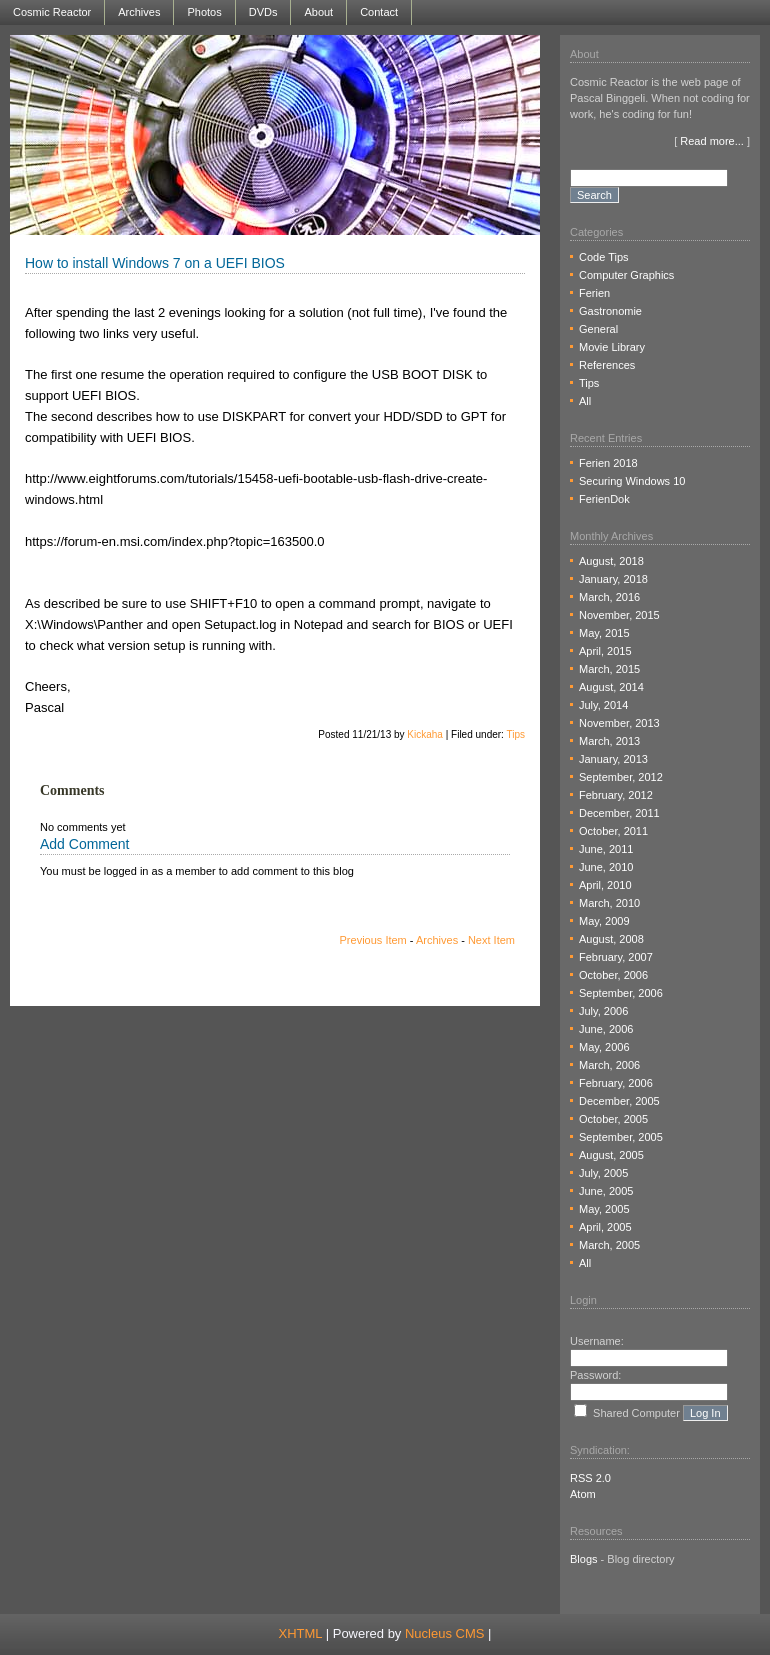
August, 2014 (611, 687)
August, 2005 (611, 1155)
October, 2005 (613, 1119)
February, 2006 (616, 1083)
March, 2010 (609, 903)
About (318, 12)
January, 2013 (613, 759)
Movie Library (612, 347)
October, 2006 (613, 975)
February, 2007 (616, 957)
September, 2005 (621, 1137)
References (607, 365)
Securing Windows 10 (632, 481)
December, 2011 (619, 813)
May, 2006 (604, 1047)
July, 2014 (603, 705)
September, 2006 (621, 993)
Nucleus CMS (444, 1633)
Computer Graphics (626, 275)
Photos (204, 12)
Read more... (712, 141)
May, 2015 (604, 633)
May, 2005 (604, 1209)
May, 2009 (604, 921)
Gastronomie (610, 311)
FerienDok (604, 499)
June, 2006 (606, 1029)
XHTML (301, 1633)
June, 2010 (606, 867)
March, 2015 (609, 669)
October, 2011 (613, 831)
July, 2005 (603, 1173)
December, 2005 (619, 1101)
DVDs (263, 12)
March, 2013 (609, 741)
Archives (139, 12)
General (598, 329)
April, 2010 (605, 885)
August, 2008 (611, 939)
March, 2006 (609, 1065)
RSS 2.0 (590, 1478)
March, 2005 (609, 1245)
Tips (515, 734)
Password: (595, 1375)
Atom (583, 1494)
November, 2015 (619, 615)
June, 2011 (606, 849)
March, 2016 (609, 597)
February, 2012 (616, 795)
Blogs (584, 1559)
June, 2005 (606, 1191)
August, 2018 (611, 561)
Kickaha (425, 734)
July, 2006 (603, 1011)
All (585, 401)
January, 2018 (613, 579)
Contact (379, 12)
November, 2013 (619, 723)
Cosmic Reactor (52, 12)
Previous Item (373, 940)
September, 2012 (621, 777)
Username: (597, 1341)
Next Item (491, 940)
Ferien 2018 (608, 463)
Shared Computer (636, 1413)
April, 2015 (605, 651)
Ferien (594, 293)
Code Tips (604, 257)
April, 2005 (605, 1227)
